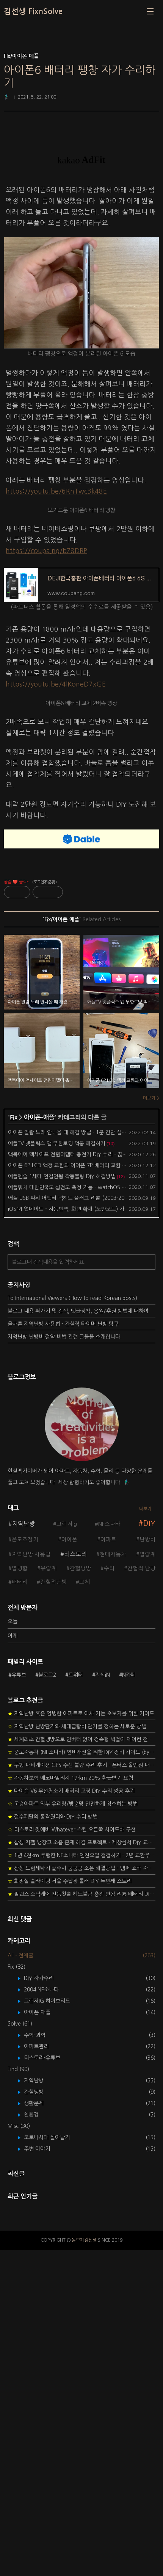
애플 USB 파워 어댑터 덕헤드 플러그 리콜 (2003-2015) (70, 1198)
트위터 (75, 1838)
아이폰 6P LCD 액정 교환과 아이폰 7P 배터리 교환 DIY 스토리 (77, 1165)
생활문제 (39, 2429)
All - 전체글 (20, 2281)
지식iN (102, 1838)
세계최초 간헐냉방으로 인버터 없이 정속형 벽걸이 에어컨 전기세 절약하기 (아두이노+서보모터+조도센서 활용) (81, 2065)
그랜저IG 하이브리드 (52, 2327)
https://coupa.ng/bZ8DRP (46, 550)
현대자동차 (113, 1554)
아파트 (108, 1539)
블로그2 (47, 1838)
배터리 (20, 1582)
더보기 (145, 1509)
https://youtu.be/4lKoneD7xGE (56, 684)
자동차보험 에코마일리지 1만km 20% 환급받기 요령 (70, 2104)
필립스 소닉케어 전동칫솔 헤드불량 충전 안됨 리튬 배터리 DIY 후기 (81, 2220)
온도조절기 (25, 1539)
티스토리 (75, 1554)
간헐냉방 (80, 1568)
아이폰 (69, 1539)
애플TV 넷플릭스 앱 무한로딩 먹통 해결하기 (56, 1143)
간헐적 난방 (141, 1568)
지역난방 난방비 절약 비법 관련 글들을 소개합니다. (65, 1336)
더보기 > (151, 1098)
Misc (19, 2452)
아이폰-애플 (39, 1117)
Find (18, 2395)
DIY (149, 1523)
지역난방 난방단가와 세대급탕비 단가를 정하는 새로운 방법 (77, 2052)
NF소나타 (109, 1524)
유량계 (48, 1568)
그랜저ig (66, 1524)
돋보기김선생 (84, 2566)
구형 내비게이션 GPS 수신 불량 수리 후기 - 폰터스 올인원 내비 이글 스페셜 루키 (81, 2091)
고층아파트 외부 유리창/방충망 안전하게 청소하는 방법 (73, 2129)
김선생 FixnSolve (33, 11)
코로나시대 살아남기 (52, 2463)
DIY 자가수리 (44, 2304)
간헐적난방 (53, 1582)
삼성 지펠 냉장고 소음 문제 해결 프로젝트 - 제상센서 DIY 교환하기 (81, 2168)
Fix (13, 1117)
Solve (20, 2349)
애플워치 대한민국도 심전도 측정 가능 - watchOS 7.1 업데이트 (79, 1187)
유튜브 (18, 1838)
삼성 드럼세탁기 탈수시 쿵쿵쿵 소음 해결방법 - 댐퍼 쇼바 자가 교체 (81, 2194)
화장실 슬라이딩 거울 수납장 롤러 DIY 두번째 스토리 (70, 2207)
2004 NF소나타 (46, 2315)
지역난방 (23, 1524)
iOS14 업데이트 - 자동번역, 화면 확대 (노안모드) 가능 (68, 1209)
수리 (109, 1568)
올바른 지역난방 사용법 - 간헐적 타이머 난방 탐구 (63, 1323)
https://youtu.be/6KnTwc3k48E (56, 491)
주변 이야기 (42, 2475)
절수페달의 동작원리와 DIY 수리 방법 (52, 2142)
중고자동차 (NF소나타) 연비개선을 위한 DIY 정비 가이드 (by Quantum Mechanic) (81, 2078)
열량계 (147, 1554)
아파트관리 (41, 2372)
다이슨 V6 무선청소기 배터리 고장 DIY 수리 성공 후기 (71, 2117)
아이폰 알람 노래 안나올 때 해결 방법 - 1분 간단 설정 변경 (73, 1132)
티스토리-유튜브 (47, 2384)
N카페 (129, 1838)
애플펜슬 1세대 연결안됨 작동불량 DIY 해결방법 (62, 1176)
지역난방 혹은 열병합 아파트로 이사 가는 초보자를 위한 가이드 (81, 2039)
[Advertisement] (81, 1685)
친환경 (36, 2441)
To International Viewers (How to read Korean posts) (72, 1298)
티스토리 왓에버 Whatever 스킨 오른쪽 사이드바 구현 (72, 2155)
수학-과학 (40, 2361)
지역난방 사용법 (31, 1554)
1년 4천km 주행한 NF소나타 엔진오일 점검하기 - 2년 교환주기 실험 (81, 2181)
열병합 (20, 1568)
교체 (84, 1582)
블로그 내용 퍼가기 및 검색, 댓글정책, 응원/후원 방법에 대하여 (78, 1311)
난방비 (147, 1539)
